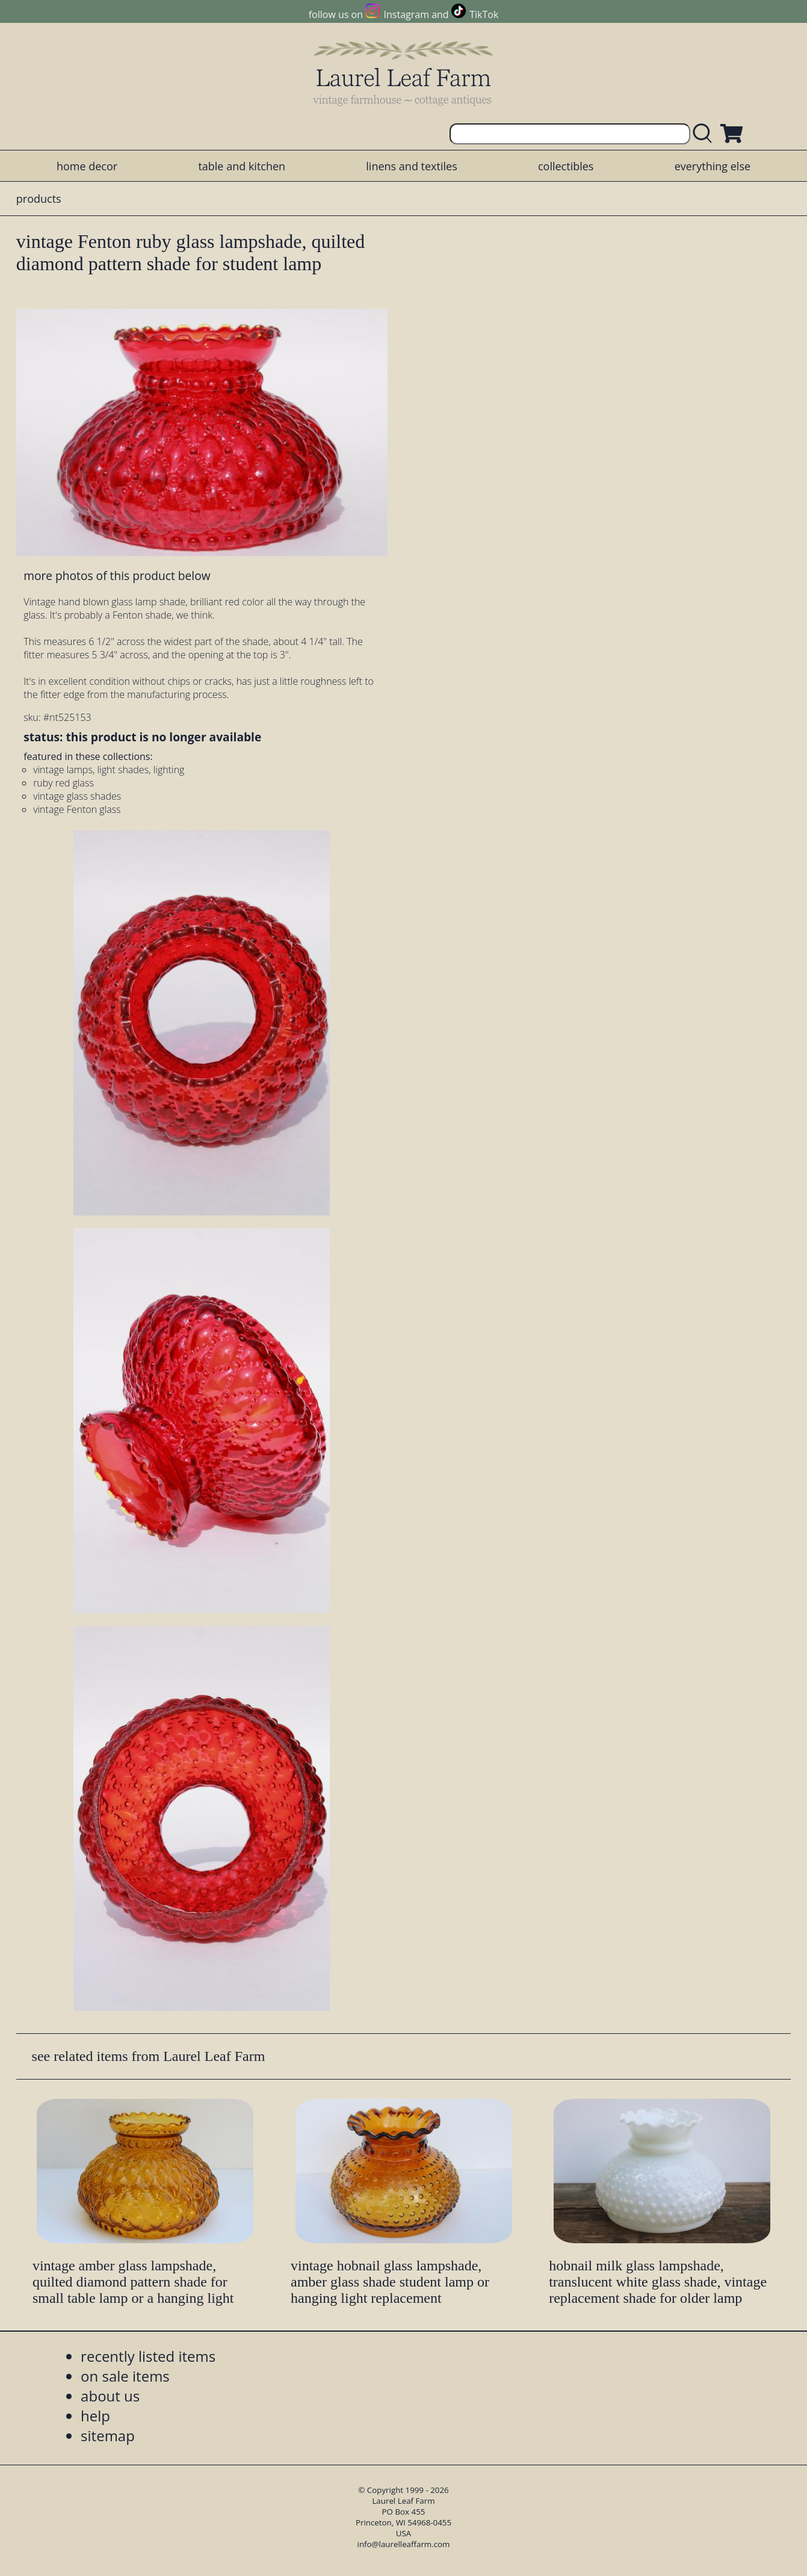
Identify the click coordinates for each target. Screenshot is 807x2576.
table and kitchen (241, 166)
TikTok (483, 14)
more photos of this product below (116, 575)
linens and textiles (411, 166)
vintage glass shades (77, 796)
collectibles (565, 166)
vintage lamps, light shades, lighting (108, 769)
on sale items (125, 2376)
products (38, 198)
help (95, 2416)
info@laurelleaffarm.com (403, 2544)
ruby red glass (63, 782)
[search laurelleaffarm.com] (705, 133)
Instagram (406, 14)
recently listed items (148, 2356)
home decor (87, 166)
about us (110, 2396)
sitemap (108, 2435)
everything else (712, 166)
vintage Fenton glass (76, 809)
